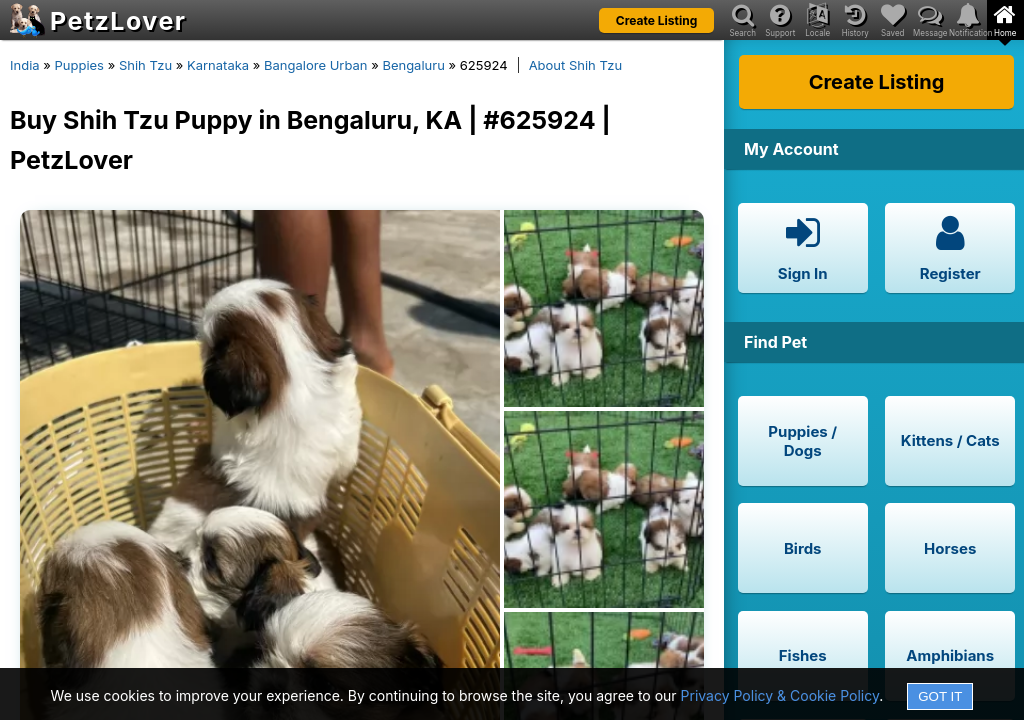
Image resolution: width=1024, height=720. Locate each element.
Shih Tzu (145, 65)
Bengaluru (413, 65)
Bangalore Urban (315, 65)
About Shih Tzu (576, 65)
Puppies (79, 65)
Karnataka (218, 65)
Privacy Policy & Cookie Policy (780, 695)
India (25, 65)
